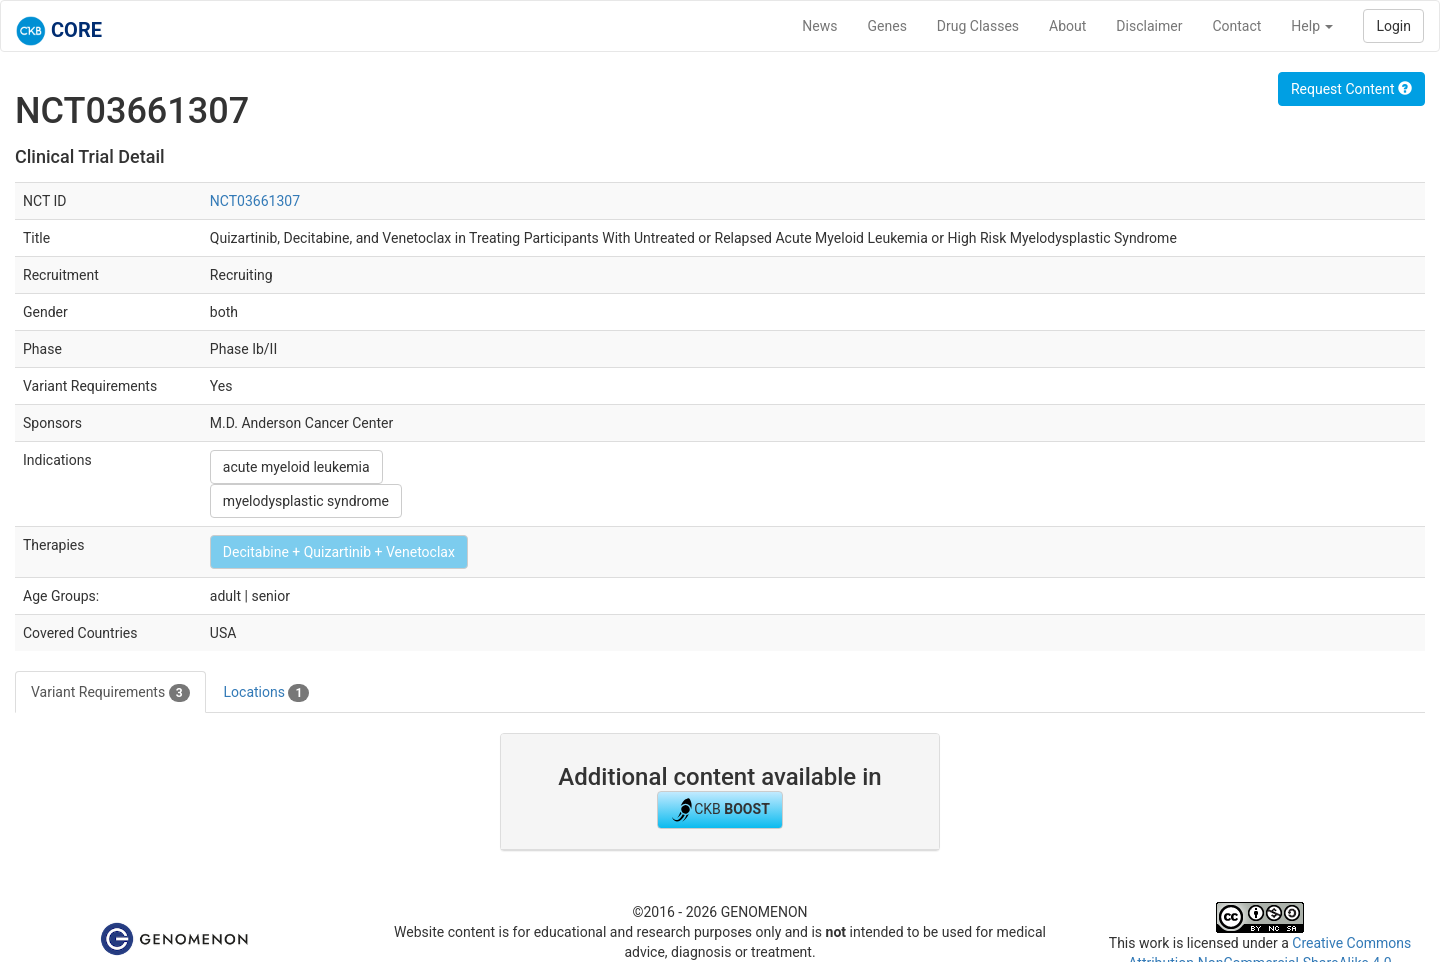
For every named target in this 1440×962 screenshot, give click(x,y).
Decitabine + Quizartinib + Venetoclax (339, 552)
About (1067, 26)
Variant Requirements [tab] (110, 693)
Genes (887, 26)
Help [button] (1312, 26)
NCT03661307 (255, 201)
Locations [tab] (267, 693)
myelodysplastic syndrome (306, 501)
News (819, 26)
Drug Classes (978, 26)
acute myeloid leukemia (296, 467)
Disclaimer (1149, 26)
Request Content (1351, 89)
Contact (1236, 26)
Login (1393, 26)
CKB (720, 810)
